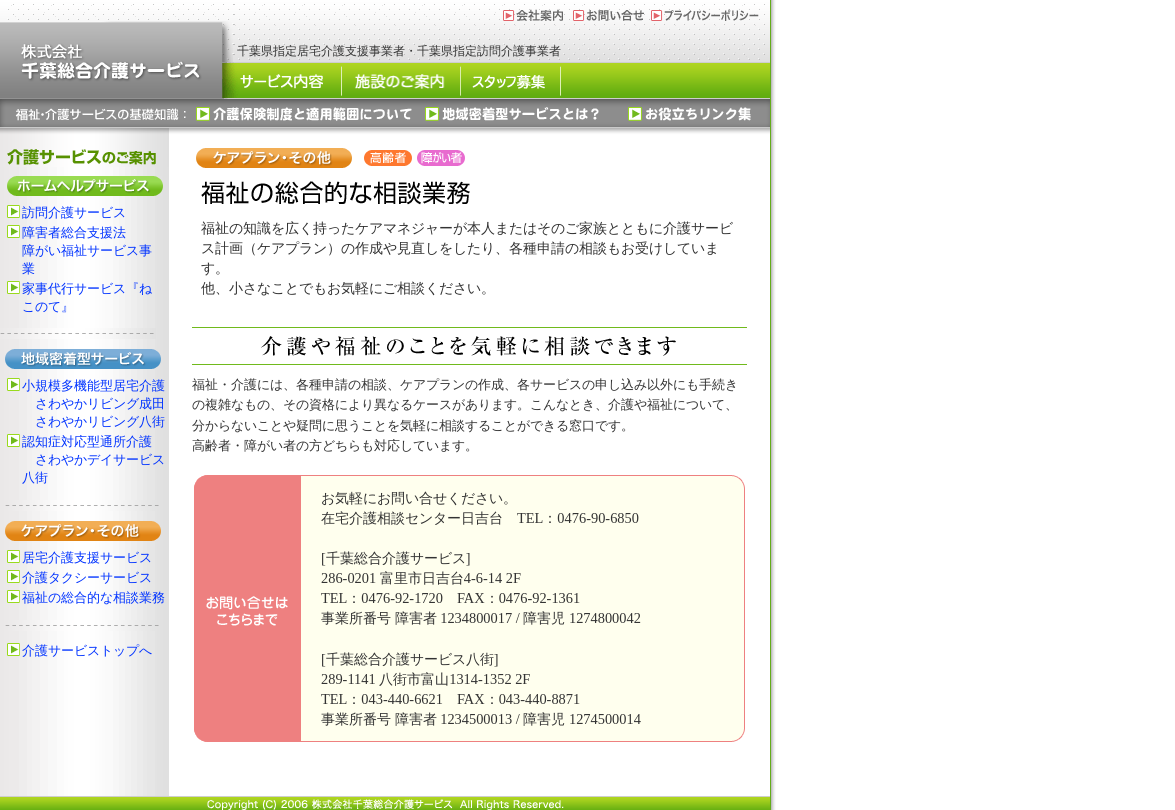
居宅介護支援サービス (87, 558)
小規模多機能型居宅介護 (93, 386)
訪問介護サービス (74, 213)
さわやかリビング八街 (100, 422)
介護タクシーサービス (87, 578)
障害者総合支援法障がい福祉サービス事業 (87, 251)
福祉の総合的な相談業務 (93, 598)
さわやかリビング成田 (100, 404)
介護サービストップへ (87, 651)
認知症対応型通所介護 (87, 442)
